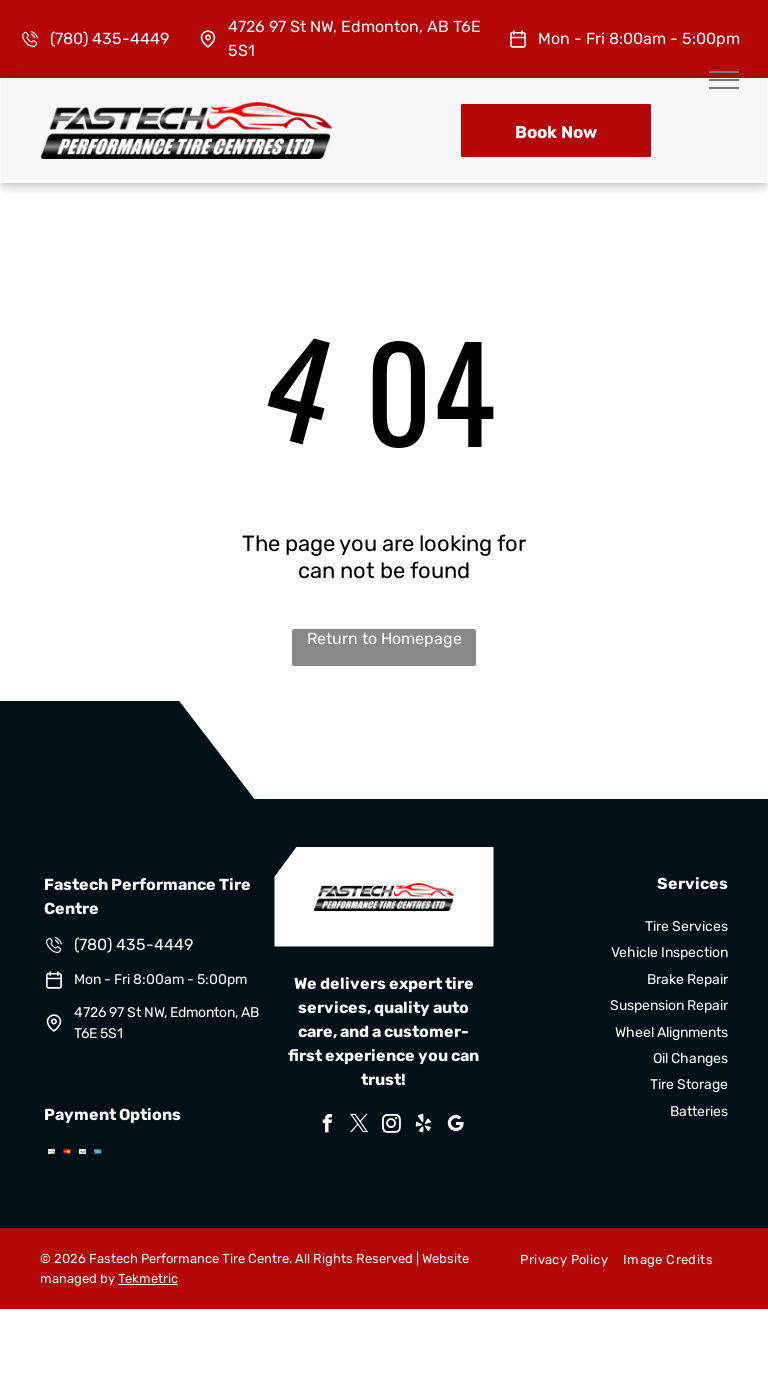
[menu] (724, 80)
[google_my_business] (456, 1126)
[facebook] (328, 1126)
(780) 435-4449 (109, 38)
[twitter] (360, 1126)
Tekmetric (148, 1278)
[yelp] (424, 1126)
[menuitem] (556, 1259)
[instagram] (392, 1126)
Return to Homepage (384, 638)
